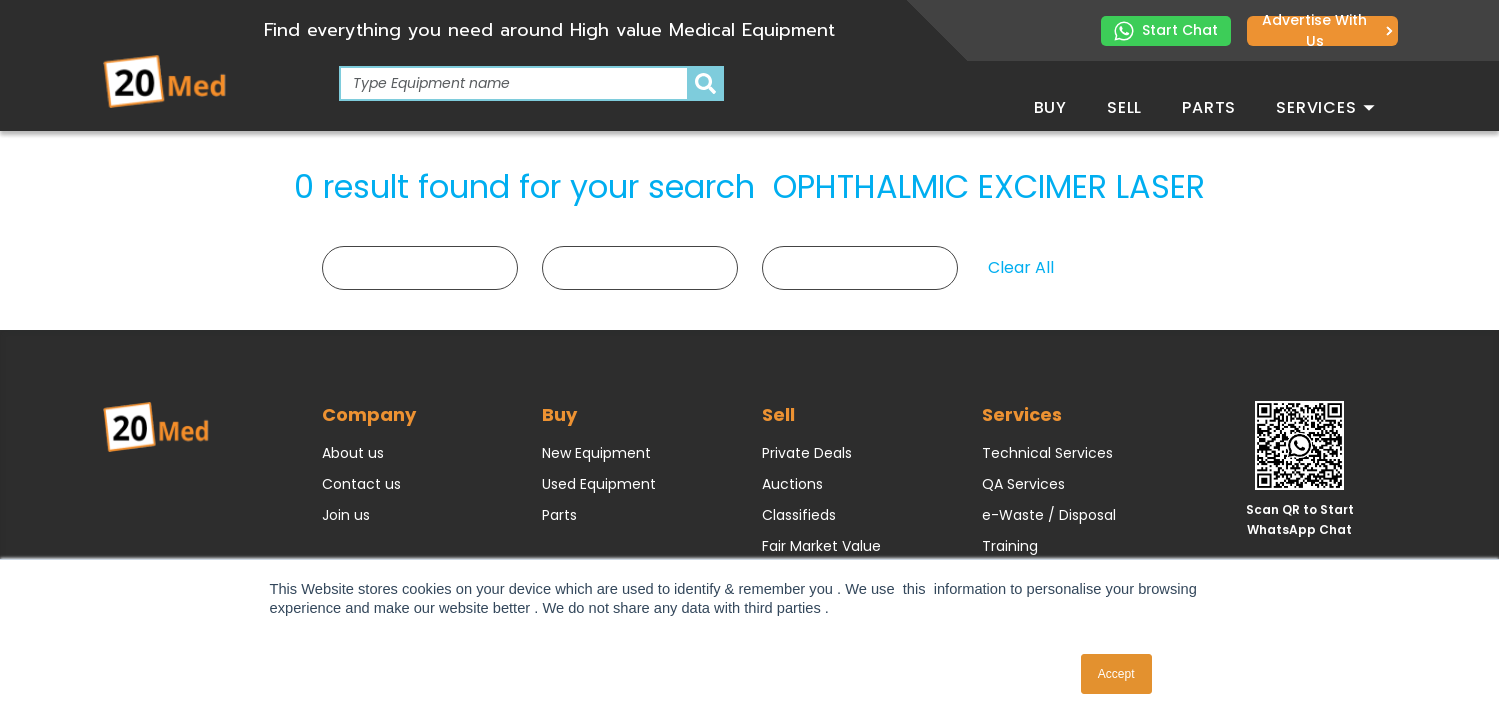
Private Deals (807, 453)
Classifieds (799, 515)
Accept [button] (1116, 674)
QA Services (1023, 484)
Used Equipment (599, 484)
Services (1325, 107)
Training (1010, 546)
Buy (1050, 107)
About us (353, 453)
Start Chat (1166, 30)
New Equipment (596, 453)
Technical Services (1047, 453)
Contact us (361, 484)
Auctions (792, 484)
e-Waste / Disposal (1049, 515)
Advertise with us (1327, 31)
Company (369, 414)
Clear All (1021, 267)
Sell (1124, 107)
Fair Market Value (821, 546)
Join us (346, 515)
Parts (1209, 107)
